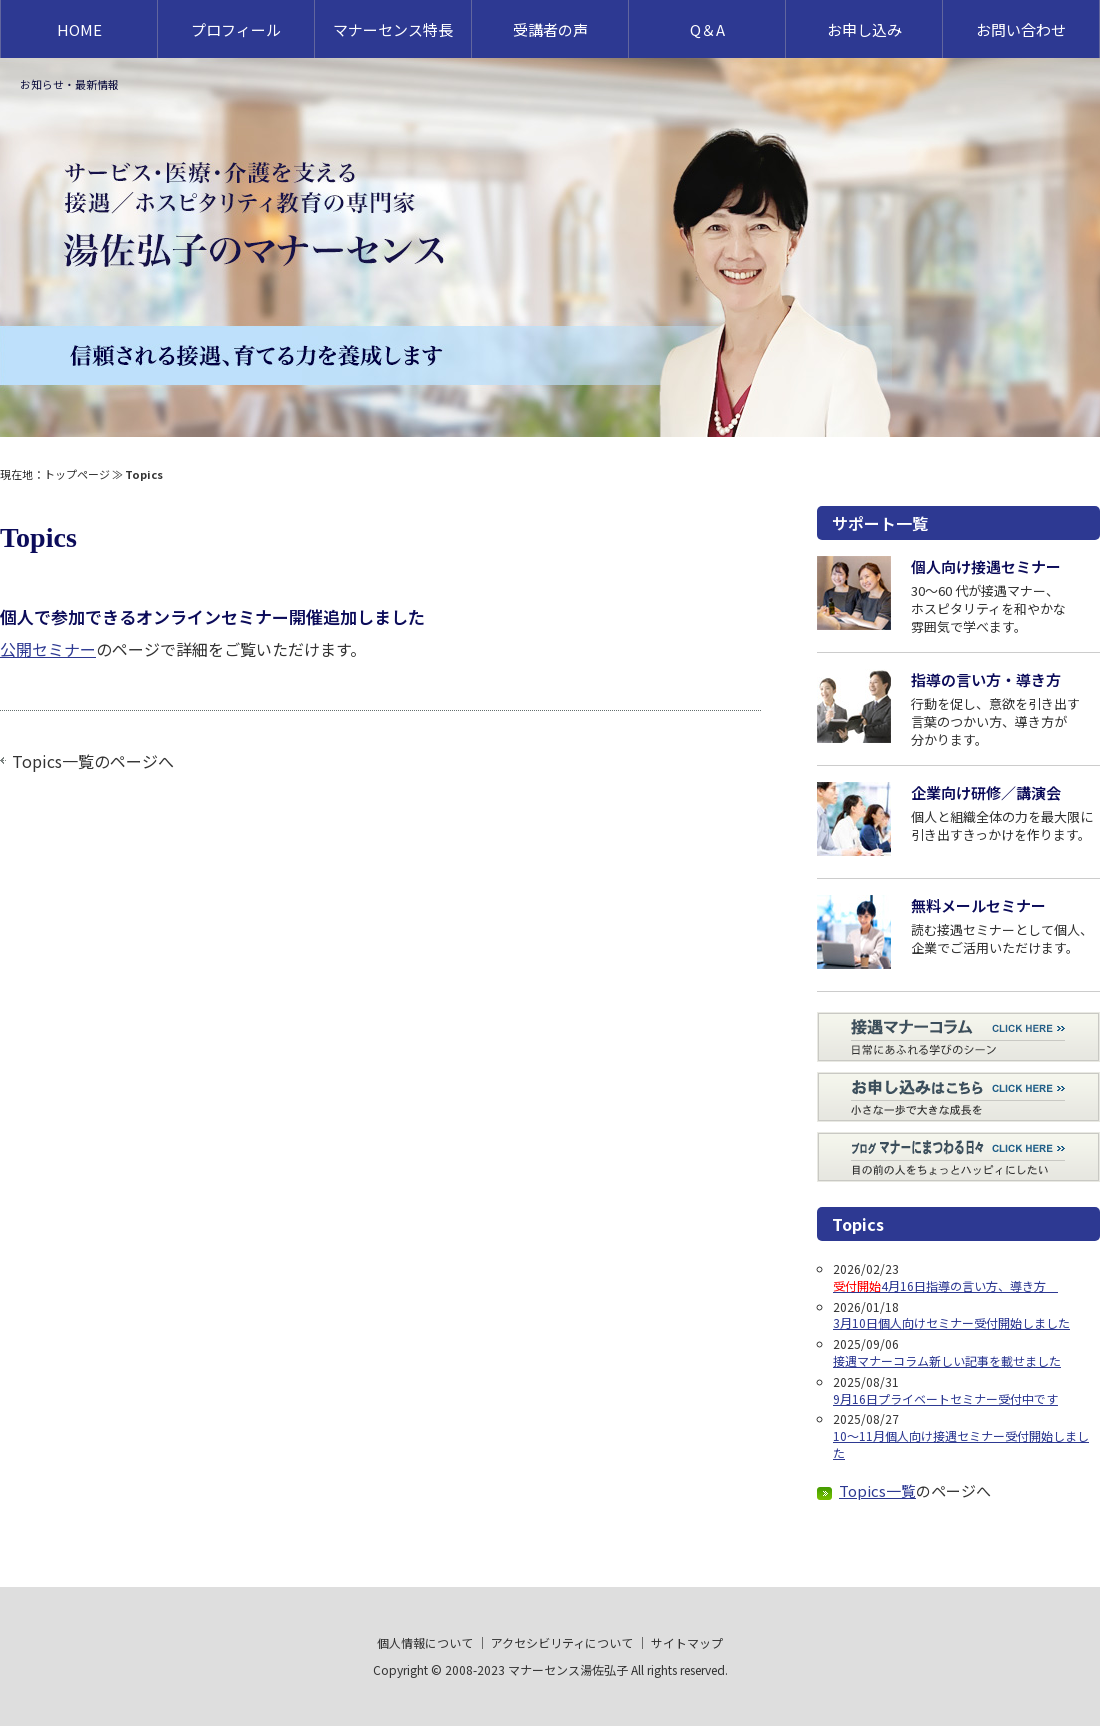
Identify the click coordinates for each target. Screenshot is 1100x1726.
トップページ (77, 474)
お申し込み (864, 29)
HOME (79, 29)
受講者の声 (550, 29)
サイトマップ (687, 1642)
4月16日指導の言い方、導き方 (945, 1285)
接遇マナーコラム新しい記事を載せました (947, 1360)
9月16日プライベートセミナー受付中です (945, 1398)
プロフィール (236, 29)
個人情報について (425, 1642)
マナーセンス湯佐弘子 (568, 1669)
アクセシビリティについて (562, 1642)
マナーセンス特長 (393, 29)
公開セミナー (48, 649)
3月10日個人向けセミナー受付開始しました (951, 1322)
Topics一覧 (53, 761)
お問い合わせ (1021, 29)
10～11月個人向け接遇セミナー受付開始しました (961, 1444)
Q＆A (707, 29)
